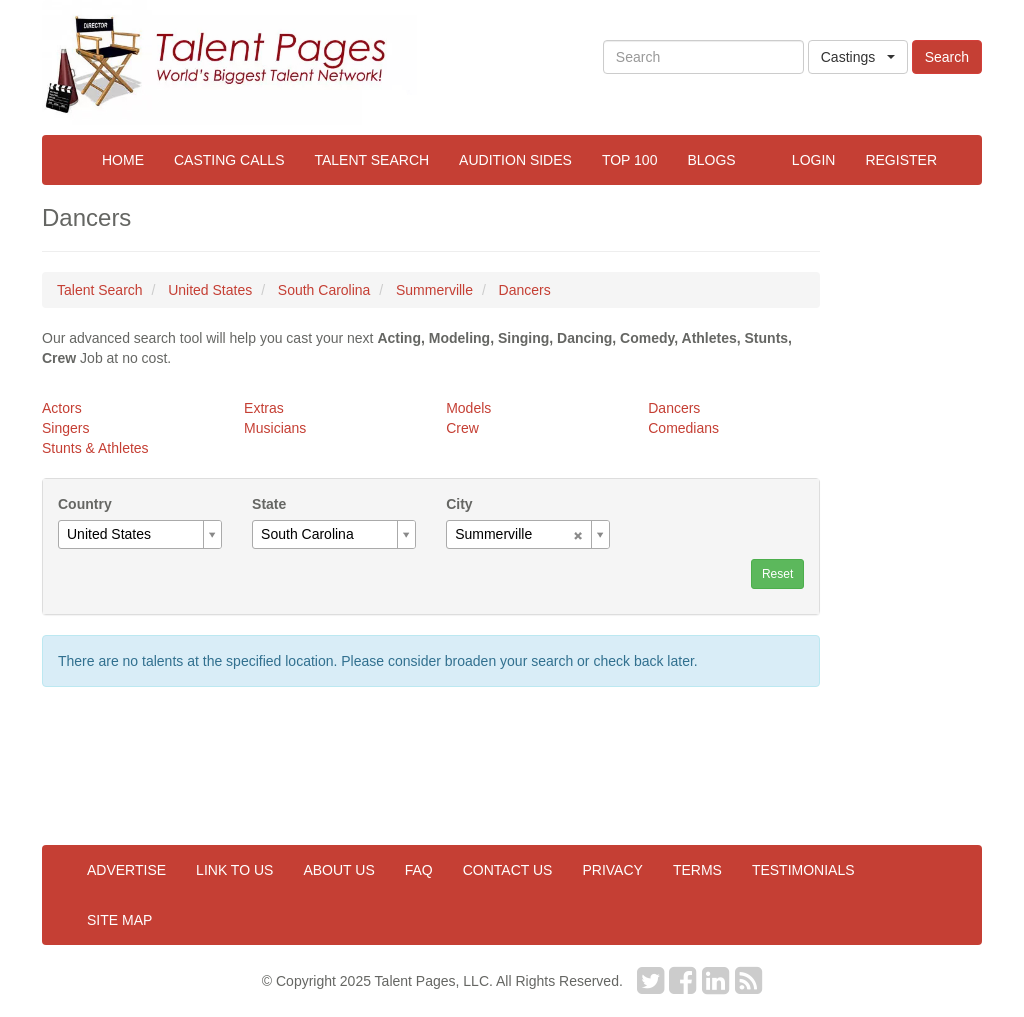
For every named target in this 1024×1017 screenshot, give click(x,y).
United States (210, 290)
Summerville (434, 290)
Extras (264, 408)
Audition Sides (515, 160)
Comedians (683, 428)
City (459, 504)
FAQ (419, 870)
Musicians (275, 428)
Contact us (508, 870)
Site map (119, 920)
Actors (62, 408)
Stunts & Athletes (95, 448)
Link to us (234, 870)
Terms (697, 870)
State (269, 504)
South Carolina (324, 290)
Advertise (126, 870)
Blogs (711, 160)
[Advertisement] (915, 505)
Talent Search (371, 160)
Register (901, 160)
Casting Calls (229, 160)
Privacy (612, 870)
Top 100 (630, 160)
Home (123, 160)
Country (85, 504)
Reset (777, 574)
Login (814, 160)
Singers (65, 428)
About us (338, 870)
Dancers (525, 290)
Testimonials (803, 870)
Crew (462, 428)
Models (468, 408)
